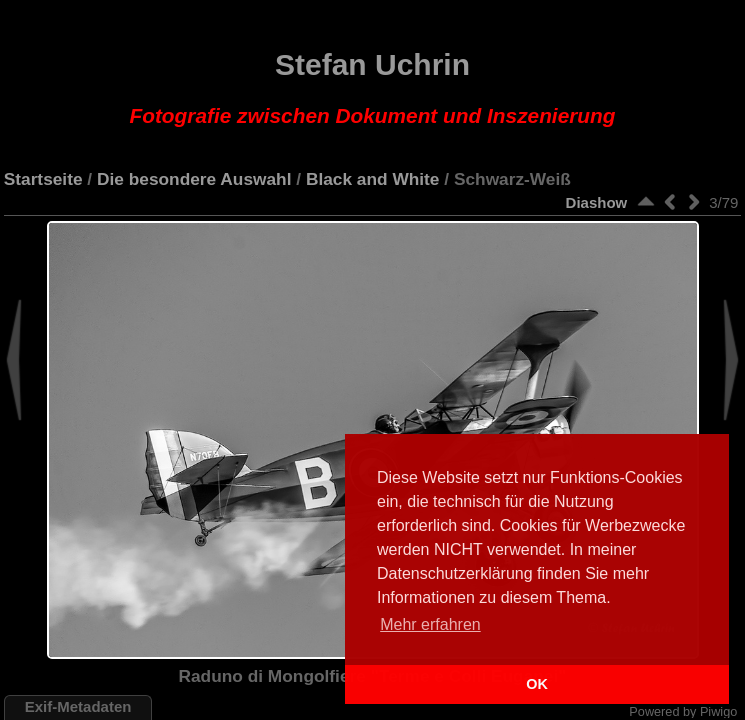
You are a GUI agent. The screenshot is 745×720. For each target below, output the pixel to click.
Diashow (597, 202)
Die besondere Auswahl (194, 179)
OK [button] (537, 684)
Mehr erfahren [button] (430, 624)
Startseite (43, 179)
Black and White (373, 179)
